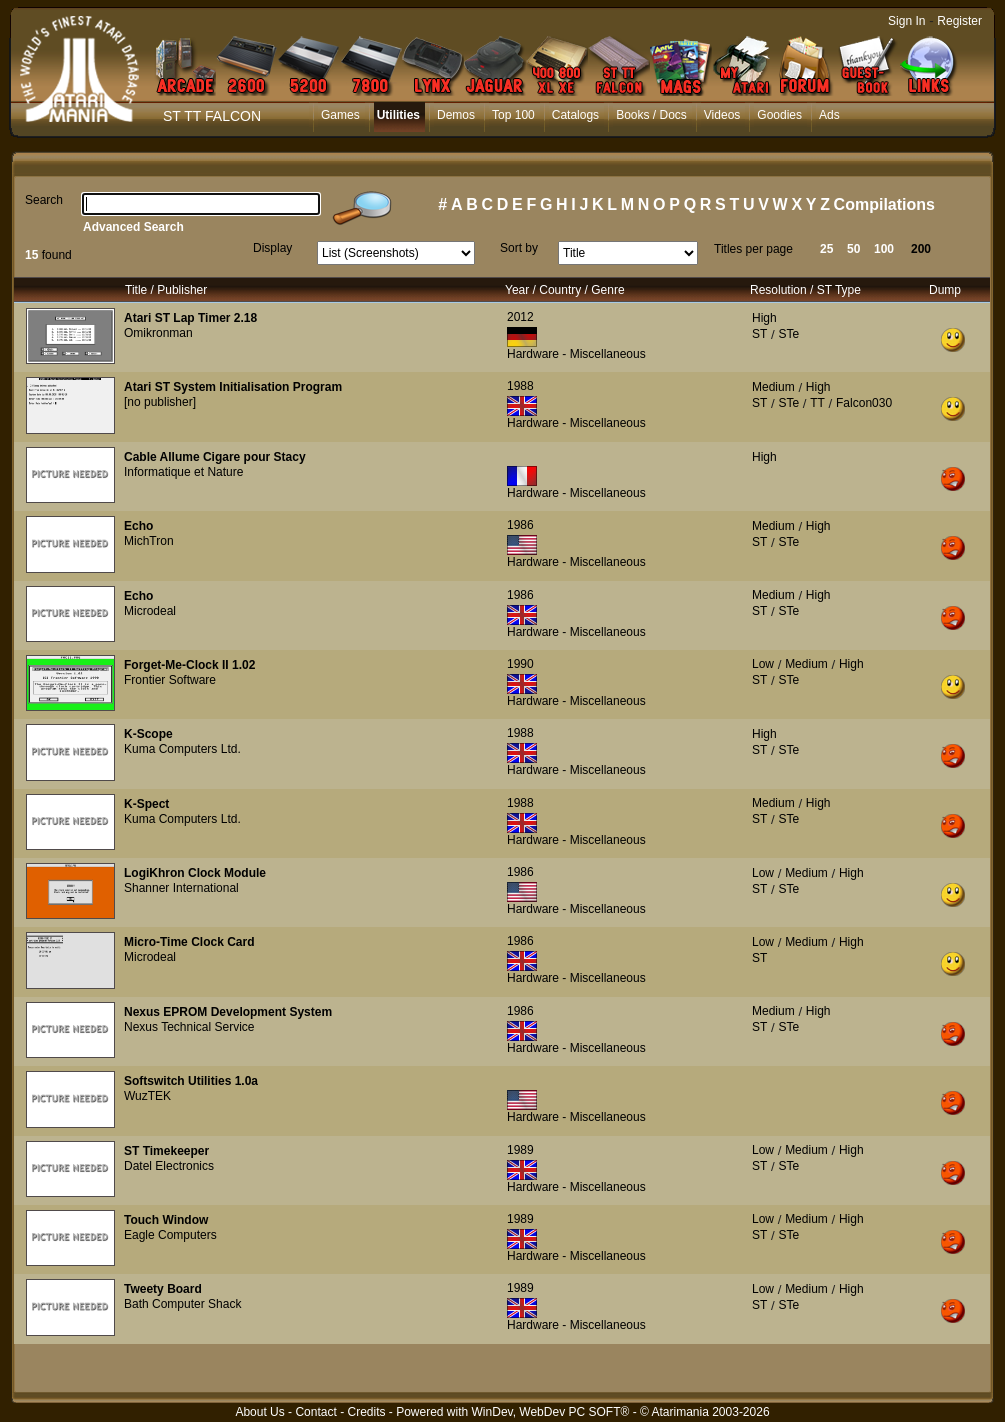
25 (826, 249)
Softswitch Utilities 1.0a (191, 1081)
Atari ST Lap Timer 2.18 (190, 318)
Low (763, 664)
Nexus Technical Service (189, 1027)
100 (884, 249)
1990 (520, 664)
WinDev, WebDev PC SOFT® (551, 1412)
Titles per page (753, 249)
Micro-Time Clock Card (189, 942)
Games (340, 115)
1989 (520, 1150)
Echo (138, 526)
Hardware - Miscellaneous (576, 354)
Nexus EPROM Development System (228, 1012)
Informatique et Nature (183, 472)
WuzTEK (147, 1096)
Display (272, 248)
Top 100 (513, 115)
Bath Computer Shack (182, 1304)
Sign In (906, 21)
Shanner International (181, 888)
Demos (456, 115)
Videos (722, 115)
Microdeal (150, 611)
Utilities (398, 115)
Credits (366, 1412)
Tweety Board (163, 1289)
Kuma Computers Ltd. (182, 749)
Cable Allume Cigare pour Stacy (215, 457)
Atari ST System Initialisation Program (233, 387)
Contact (315, 1412)
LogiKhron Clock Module (195, 873)
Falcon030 (864, 403)
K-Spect (146, 804)
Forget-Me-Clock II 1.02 (189, 665)
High (764, 318)
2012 (520, 317)
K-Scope (148, 734)
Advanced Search (133, 227)
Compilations (884, 204)
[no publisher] (160, 402)
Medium (773, 387)
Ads (829, 115)
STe (788, 334)
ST (759, 334)
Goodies (779, 115)
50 (853, 249)
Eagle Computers (170, 1235)
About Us (259, 1412)
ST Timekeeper (166, 1151)
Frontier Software (170, 680)
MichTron (149, 541)
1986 (520, 525)
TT (817, 403)
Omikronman (158, 333)
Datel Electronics (169, 1166)
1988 (520, 386)
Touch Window (166, 1220)
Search (44, 200)
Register (959, 21)
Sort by (519, 248)
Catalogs (575, 115)
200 (921, 249)
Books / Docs (651, 115)
